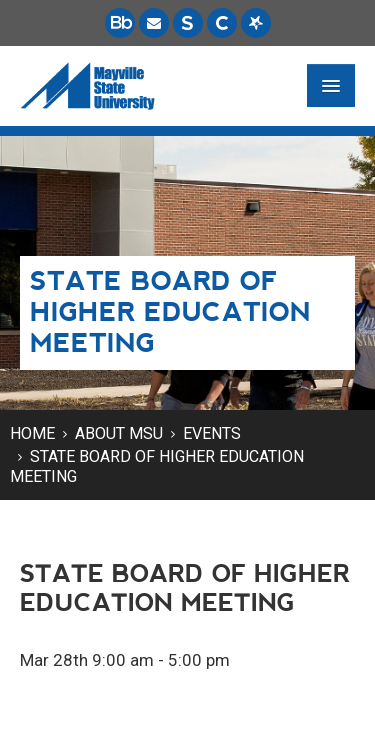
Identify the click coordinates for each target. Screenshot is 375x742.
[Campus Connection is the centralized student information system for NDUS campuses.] (222, 23)
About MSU (119, 433)
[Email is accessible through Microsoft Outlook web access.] (154, 23)
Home (32, 433)
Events (212, 433)
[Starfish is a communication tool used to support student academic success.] (256, 23)
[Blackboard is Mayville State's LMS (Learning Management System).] (120, 23)
